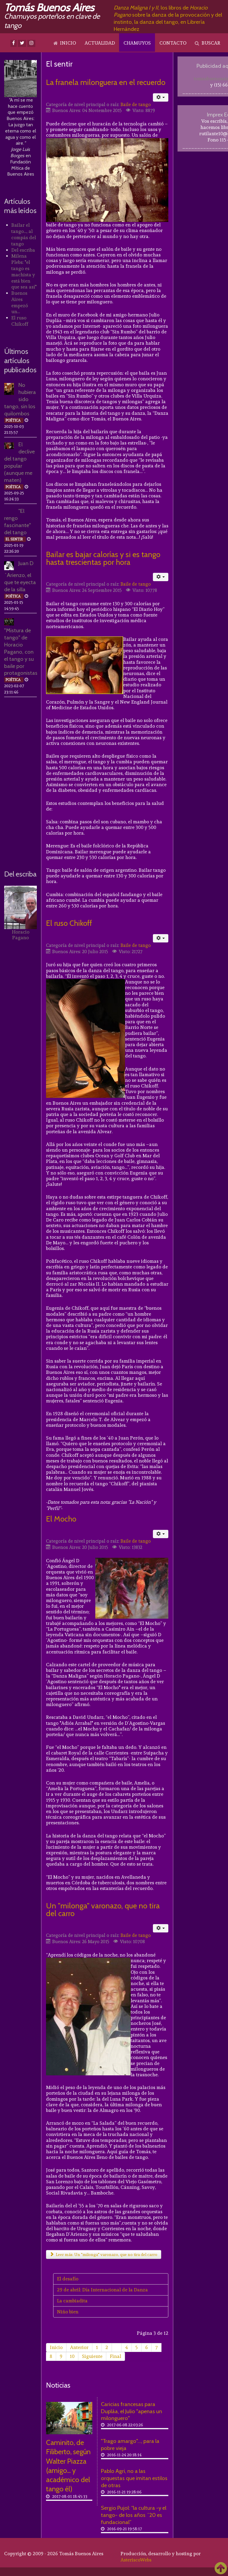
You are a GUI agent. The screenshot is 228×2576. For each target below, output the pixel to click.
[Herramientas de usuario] (161, 97)
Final (115, 2356)
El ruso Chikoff (69, 923)
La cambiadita (72, 2301)
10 (72, 2356)
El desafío (67, 2279)
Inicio (56, 2347)
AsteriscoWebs (136, 2560)
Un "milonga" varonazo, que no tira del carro (103, 1909)
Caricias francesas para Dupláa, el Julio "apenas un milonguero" (131, 2411)
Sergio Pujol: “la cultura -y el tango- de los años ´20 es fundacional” (133, 2514)
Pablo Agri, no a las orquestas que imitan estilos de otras (134, 2478)
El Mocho (61, 1518)
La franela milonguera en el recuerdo (105, 82)
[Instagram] (31, 43)
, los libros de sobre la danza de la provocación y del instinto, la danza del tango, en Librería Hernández (168, 18)
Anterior (79, 2347)
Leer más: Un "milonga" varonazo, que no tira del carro (104, 2254)
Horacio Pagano (20, 934)
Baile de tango (136, 104)
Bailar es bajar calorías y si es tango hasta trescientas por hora (103, 558)
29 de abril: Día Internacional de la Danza (102, 2290)
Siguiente (92, 2356)
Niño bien (67, 2312)
